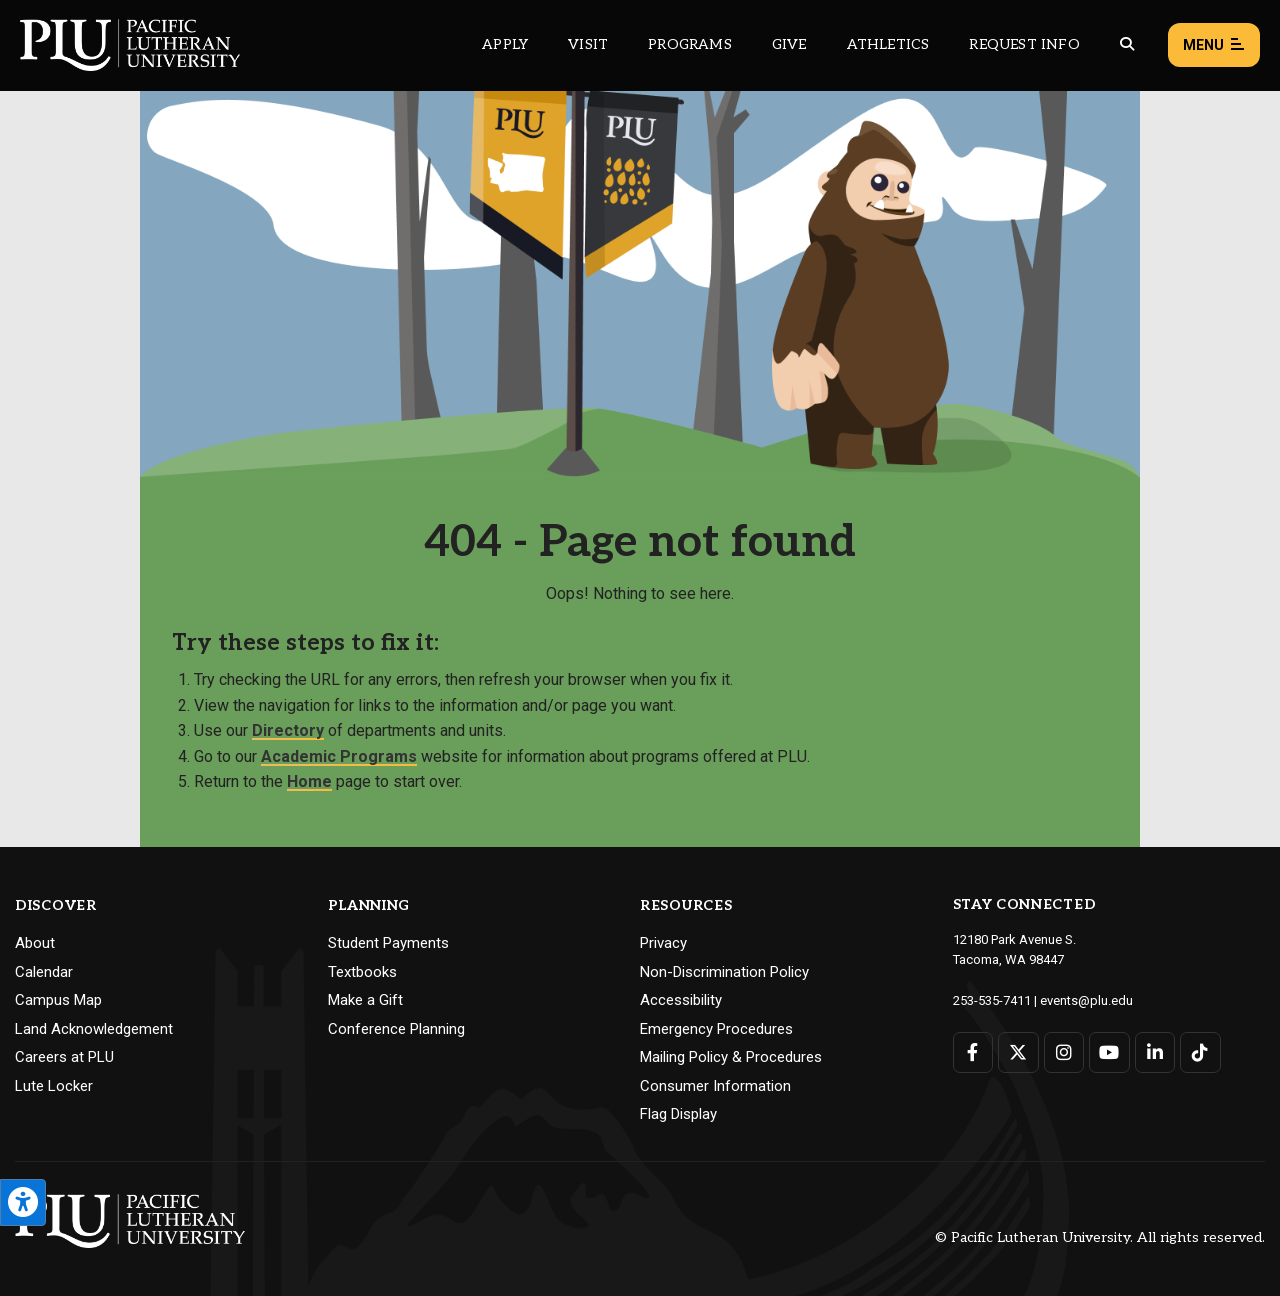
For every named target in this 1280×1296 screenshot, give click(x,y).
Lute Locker (54, 1086)
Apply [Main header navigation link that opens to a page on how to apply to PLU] (505, 44)
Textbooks (362, 972)
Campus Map (58, 1000)
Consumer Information (715, 1086)
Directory (288, 730)
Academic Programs (339, 756)
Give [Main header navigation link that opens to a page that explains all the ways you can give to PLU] (789, 44)
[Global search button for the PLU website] (1127, 44)
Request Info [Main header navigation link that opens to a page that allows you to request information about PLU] (1024, 44)
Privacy (663, 943)
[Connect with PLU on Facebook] (973, 1052)
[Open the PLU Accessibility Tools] (23, 1202)
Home (309, 781)
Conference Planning (396, 1029)
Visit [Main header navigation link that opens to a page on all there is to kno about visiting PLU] (588, 44)
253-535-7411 (992, 1000)
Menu (1214, 45)
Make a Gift (365, 1000)
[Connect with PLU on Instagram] (1064, 1052)
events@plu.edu (1086, 1000)
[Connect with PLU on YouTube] (1109, 1052)
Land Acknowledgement (94, 1029)
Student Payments (388, 943)
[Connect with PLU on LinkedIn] (1155, 1052)
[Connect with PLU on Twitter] (1018, 1052)
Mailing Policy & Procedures (731, 1057)
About (35, 943)
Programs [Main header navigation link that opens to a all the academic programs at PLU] (690, 44)
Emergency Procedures (716, 1029)
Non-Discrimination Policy (724, 972)
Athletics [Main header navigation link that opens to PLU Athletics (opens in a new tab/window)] (888, 44)
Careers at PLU (64, 1057)
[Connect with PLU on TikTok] (1200, 1052)
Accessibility (681, 1000)
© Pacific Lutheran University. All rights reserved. (1100, 1237)
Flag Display (678, 1114)
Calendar (44, 972)
